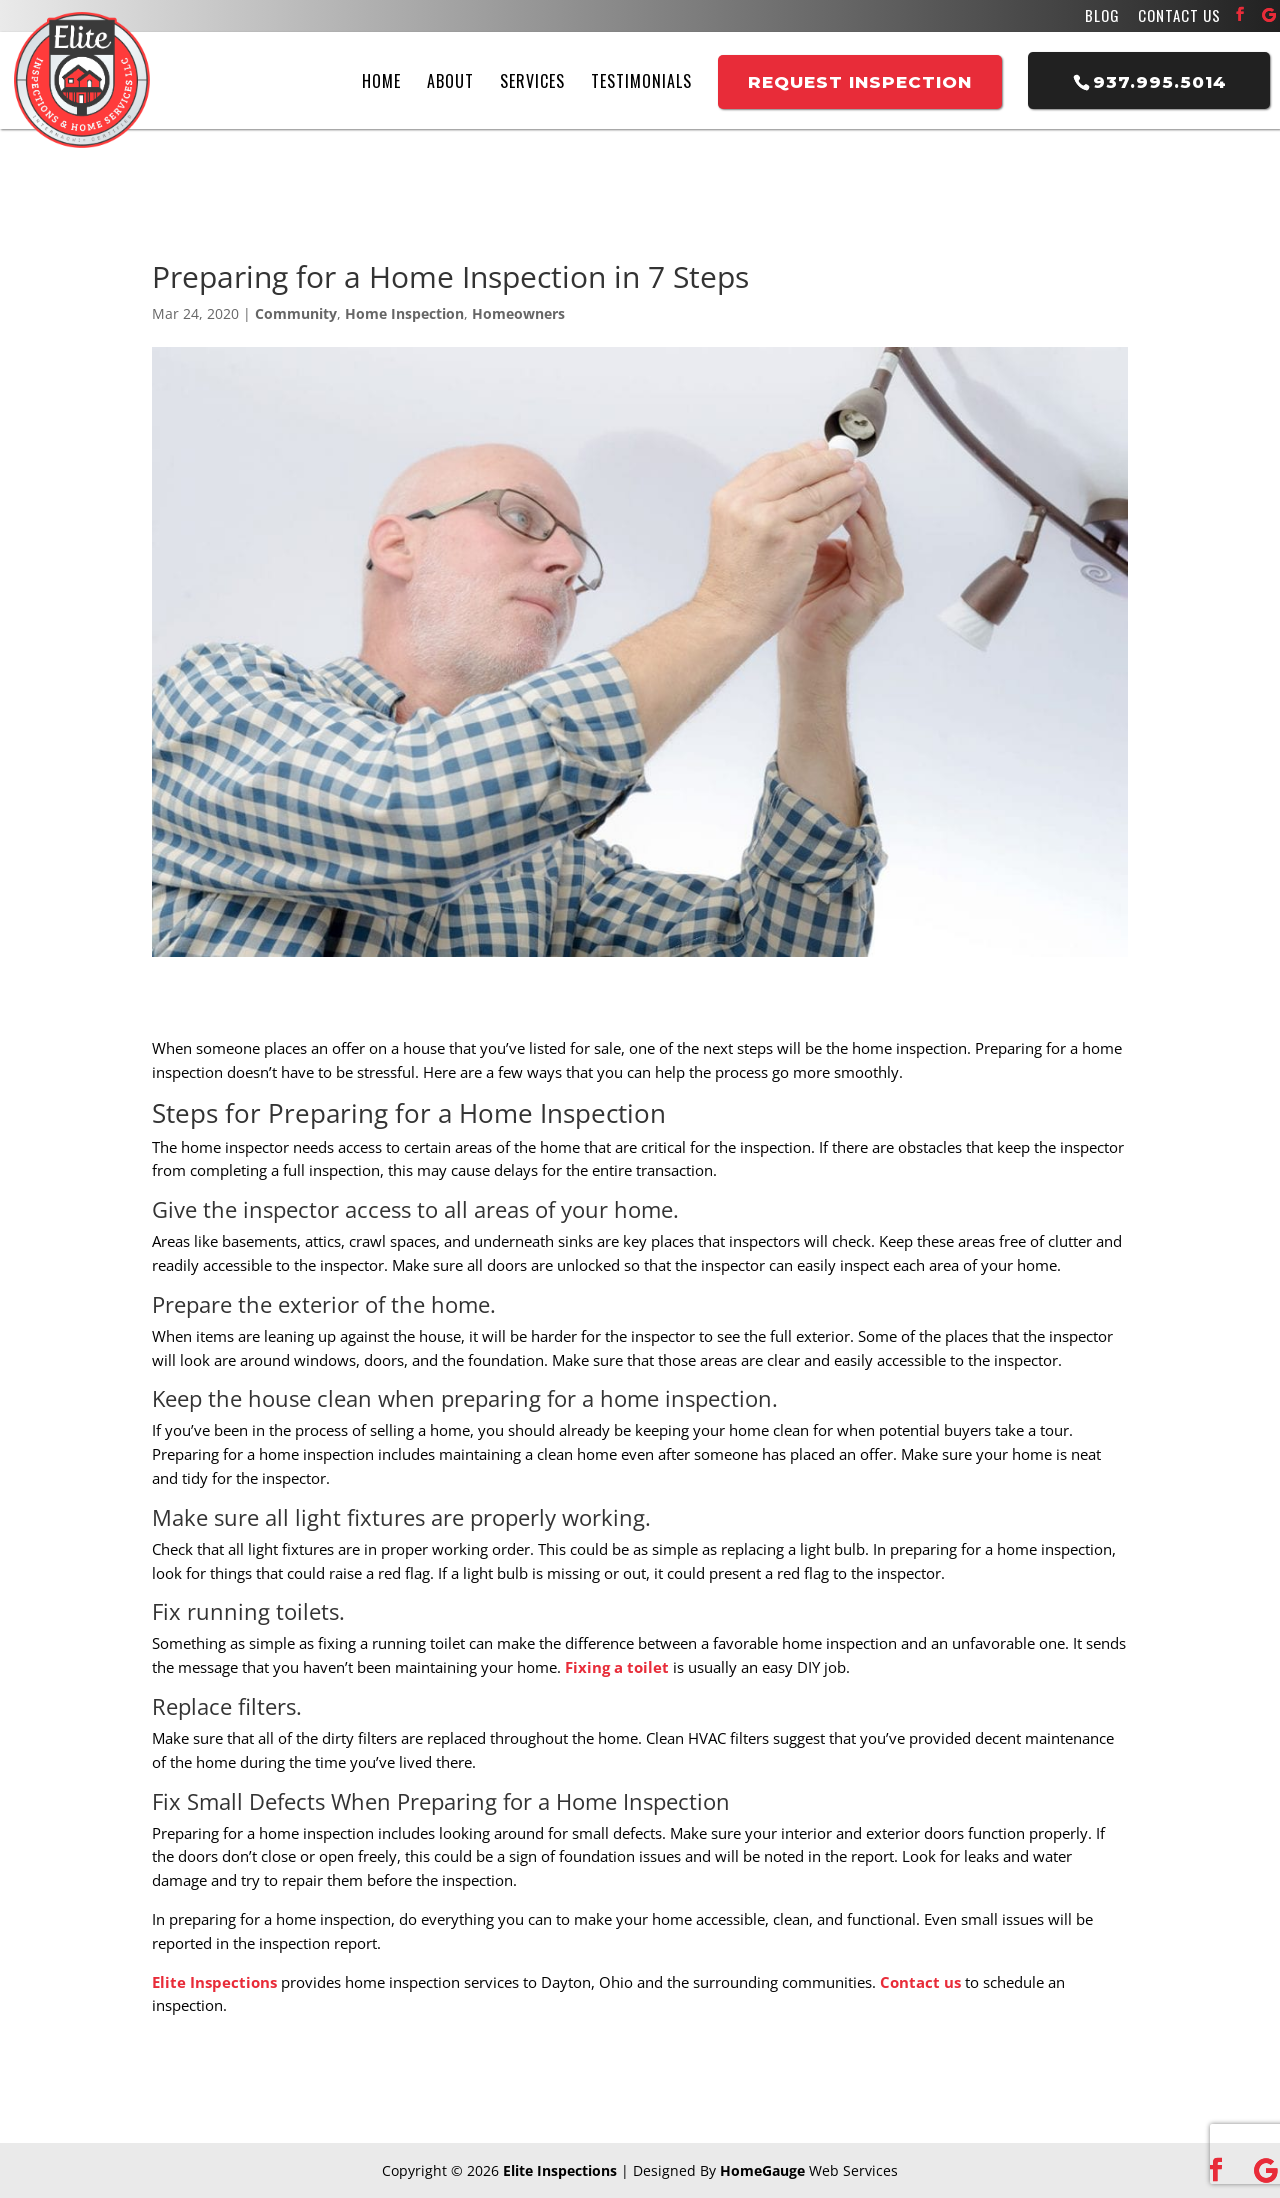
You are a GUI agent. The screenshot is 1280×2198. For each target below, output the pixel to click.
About (450, 81)
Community (296, 313)
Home (381, 81)
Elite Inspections (214, 1982)
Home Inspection (404, 313)
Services (532, 81)
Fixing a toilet (617, 1667)
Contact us (920, 1982)
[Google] (1269, 15)
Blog (1102, 17)
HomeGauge (762, 2170)
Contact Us (1179, 17)
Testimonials (641, 81)
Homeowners (518, 313)
